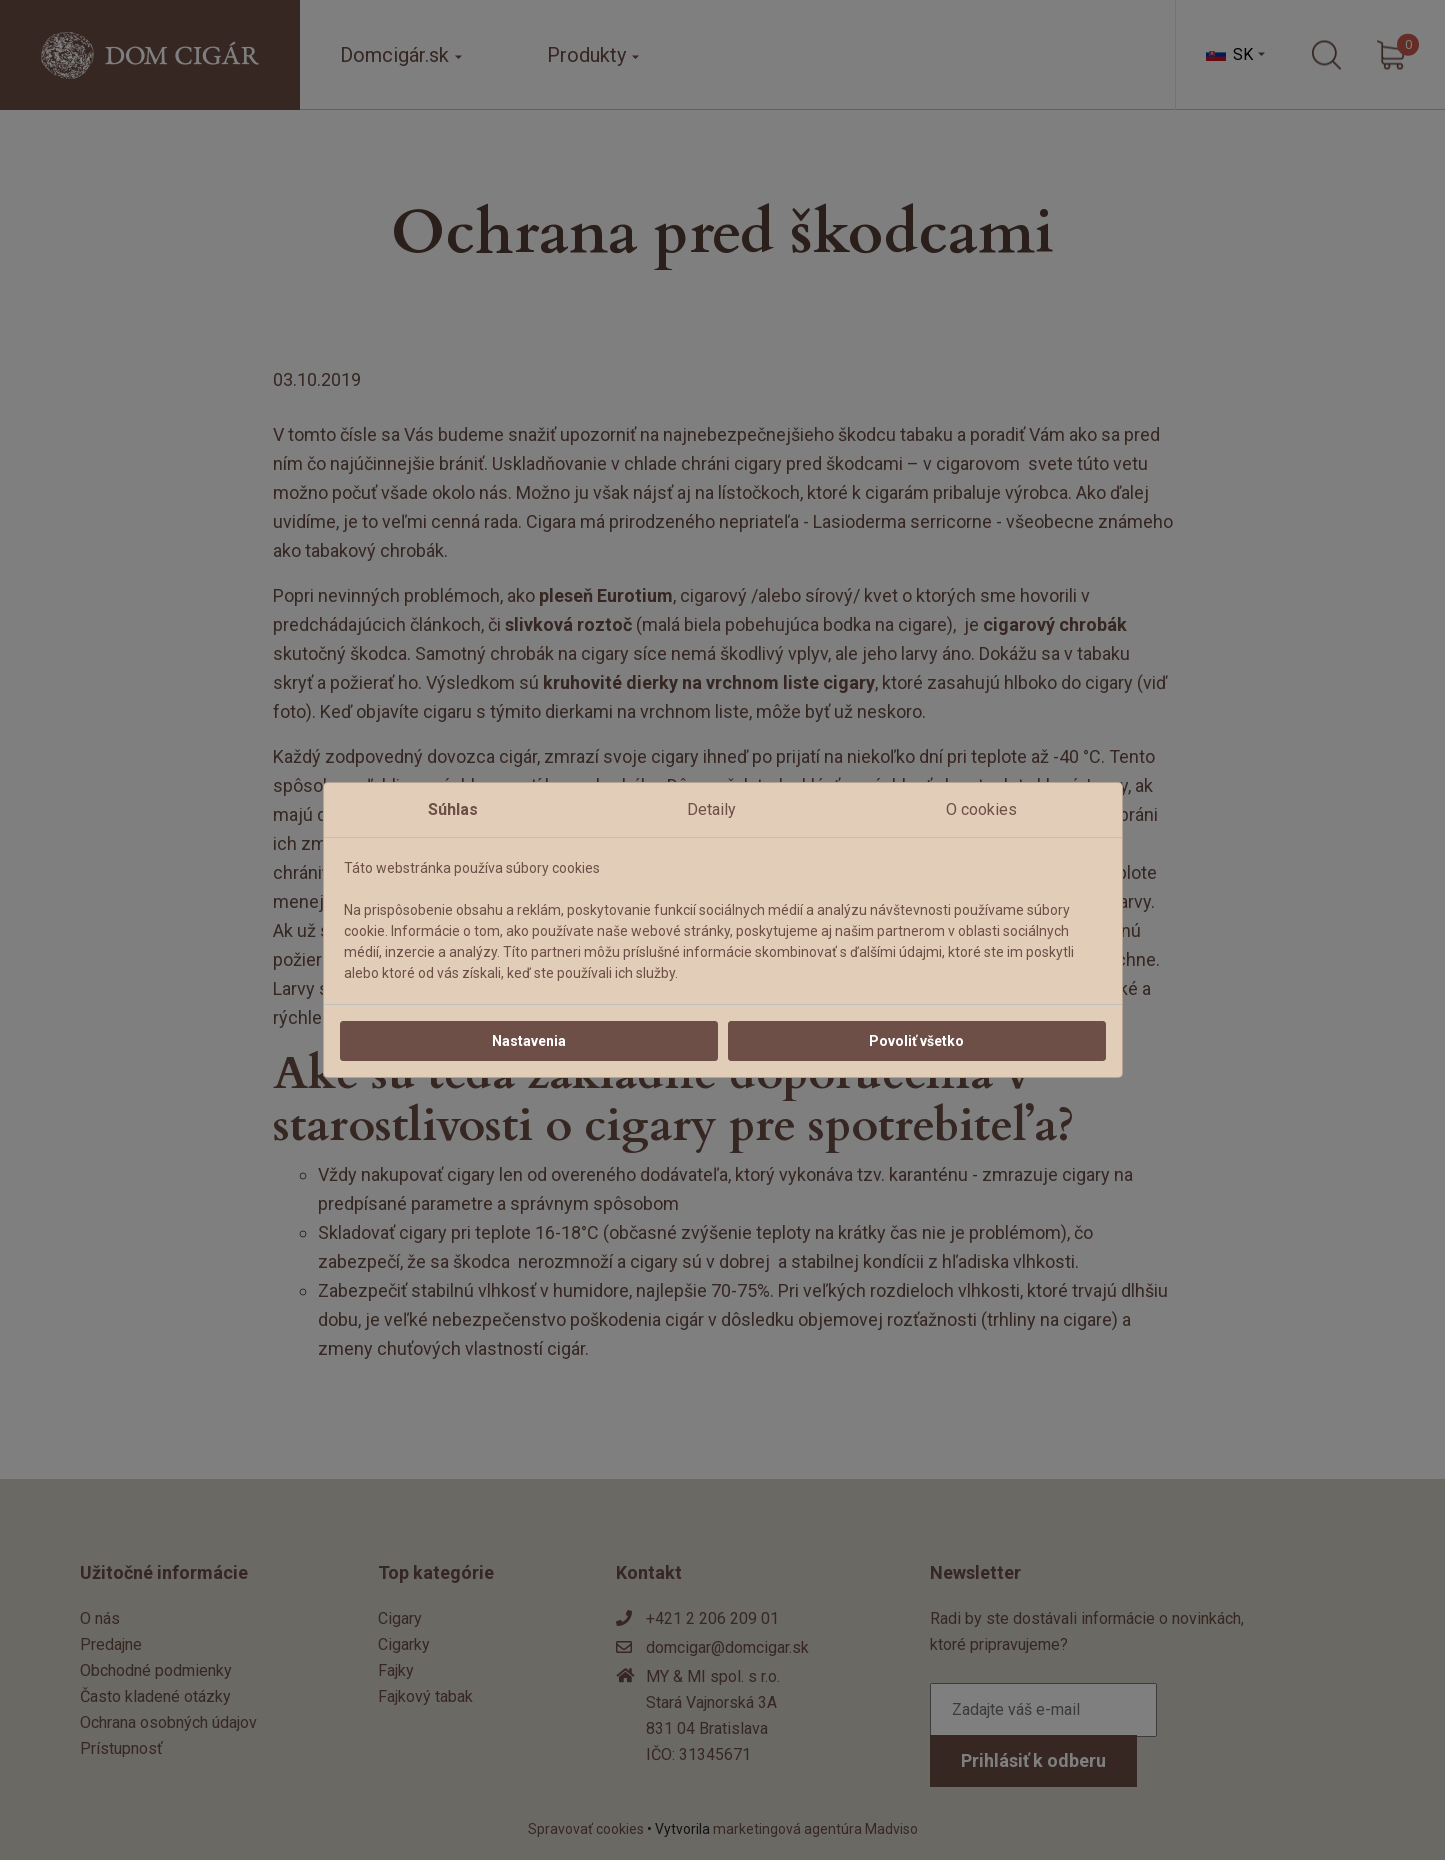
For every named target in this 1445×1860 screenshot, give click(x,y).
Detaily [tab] (711, 809)
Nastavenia (529, 1041)
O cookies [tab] (981, 809)
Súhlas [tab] (453, 809)
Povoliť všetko (916, 1041)
